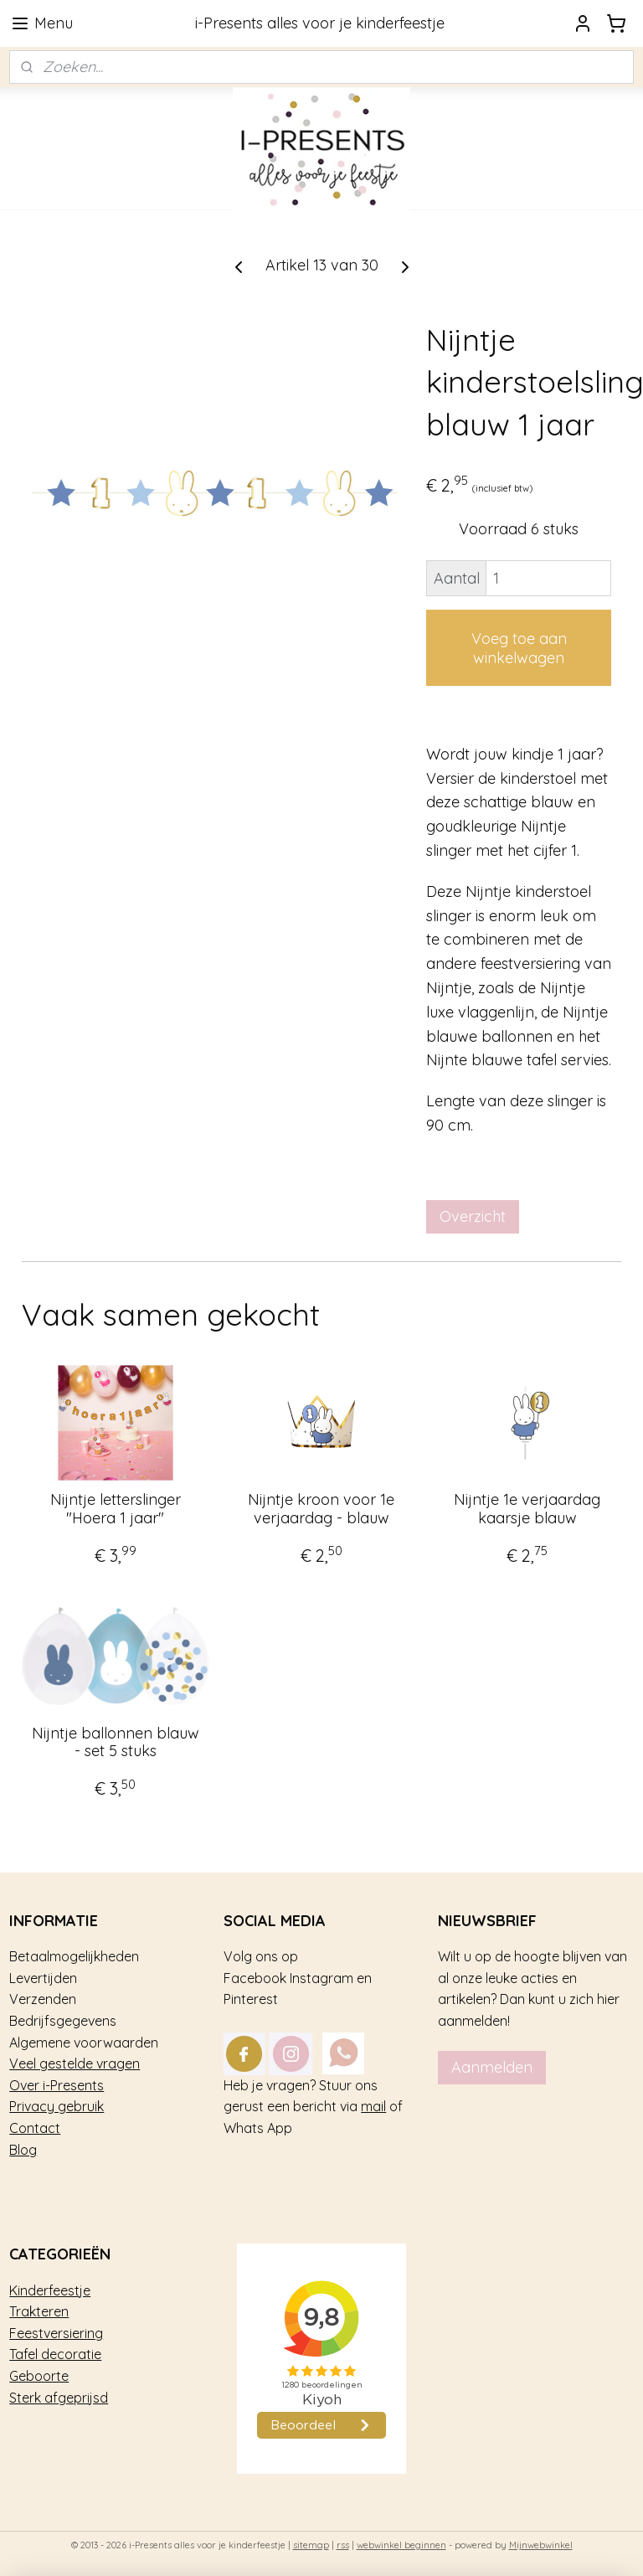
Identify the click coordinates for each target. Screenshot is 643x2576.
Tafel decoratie (55, 2354)
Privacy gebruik (56, 2106)
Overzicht (473, 1216)
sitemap (311, 2545)
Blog (23, 2149)
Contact (34, 2128)
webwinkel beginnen (401, 2545)
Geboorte (39, 2375)
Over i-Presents (56, 2085)
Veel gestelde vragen (74, 2063)
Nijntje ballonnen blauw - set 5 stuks (115, 1742)
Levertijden (43, 1978)
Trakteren (39, 2311)
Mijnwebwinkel (541, 2545)
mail (373, 2106)
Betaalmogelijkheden (74, 1956)
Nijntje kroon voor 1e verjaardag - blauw (321, 1509)
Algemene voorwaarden (83, 2042)
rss (343, 2545)
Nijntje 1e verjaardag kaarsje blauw (527, 1509)
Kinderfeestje (49, 2290)
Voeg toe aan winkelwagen (519, 648)
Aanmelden (491, 2067)
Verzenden (42, 1999)
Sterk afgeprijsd (58, 2397)
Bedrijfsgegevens (62, 2020)
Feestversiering (56, 2333)
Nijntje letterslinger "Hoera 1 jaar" (115, 1509)
